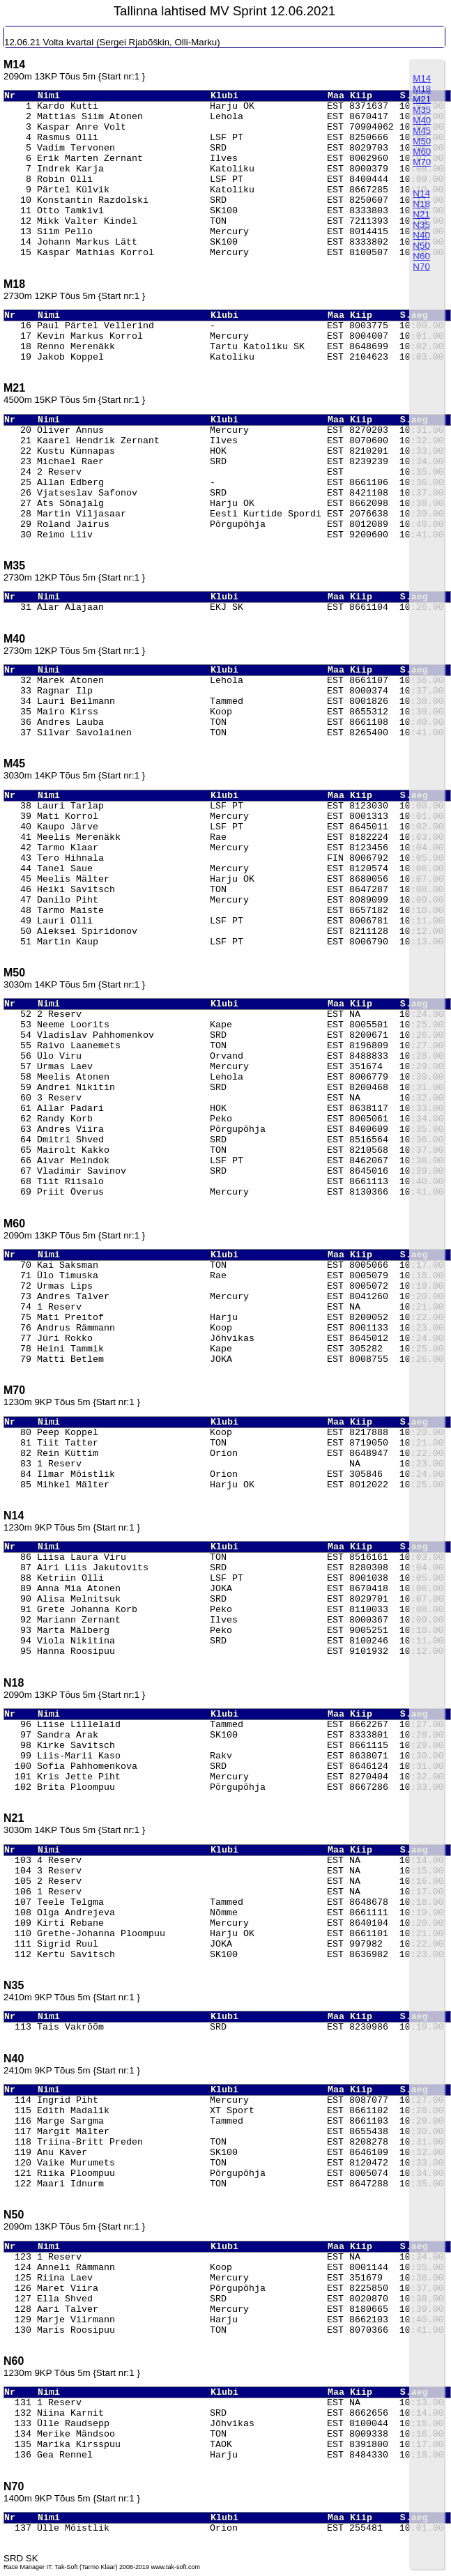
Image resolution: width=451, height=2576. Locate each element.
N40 (421, 235)
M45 (422, 130)
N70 (421, 266)
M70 (422, 162)
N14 (421, 193)
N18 (421, 204)
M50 (422, 141)
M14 (422, 78)
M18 (422, 89)
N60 (421, 256)
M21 (422, 99)
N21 (421, 214)
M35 (422, 110)
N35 (421, 225)
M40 (422, 120)
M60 (422, 151)
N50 (421, 245)
